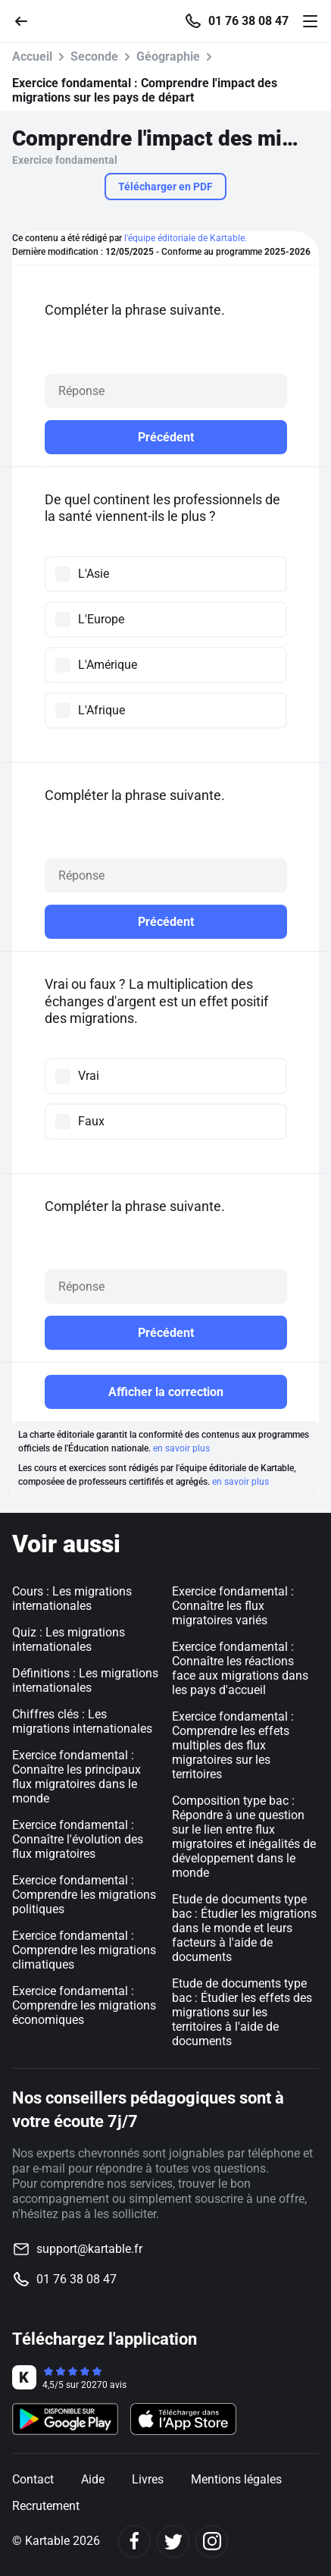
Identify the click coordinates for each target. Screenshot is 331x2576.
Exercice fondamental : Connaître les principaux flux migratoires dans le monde (76, 1777)
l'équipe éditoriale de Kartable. (185, 238)
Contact (33, 2479)
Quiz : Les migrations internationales (68, 1639)
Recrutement (46, 2506)
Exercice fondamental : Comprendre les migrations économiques (84, 2005)
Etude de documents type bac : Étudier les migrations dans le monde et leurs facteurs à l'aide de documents (244, 1928)
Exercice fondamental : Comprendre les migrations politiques (84, 1894)
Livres (148, 2479)
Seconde (94, 56)
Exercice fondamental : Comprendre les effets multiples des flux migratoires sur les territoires (233, 1745)
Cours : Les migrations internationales (72, 1598)
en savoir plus (181, 1448)
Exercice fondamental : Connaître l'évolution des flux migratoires (77, 1839)
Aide (93, 2479)
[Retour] (27, 20)
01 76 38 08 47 (248, 21)
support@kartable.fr (89, 2249)
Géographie (168, 56)
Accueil (32, 56)
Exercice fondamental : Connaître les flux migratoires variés (233, 1605)
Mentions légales (236, 2479)
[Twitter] (173, 2541)
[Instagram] (211, 2541)
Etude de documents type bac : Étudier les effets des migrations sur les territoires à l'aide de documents (242, 2012)
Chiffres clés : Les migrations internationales (82, 1721)
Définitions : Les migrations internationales (85, 1680)
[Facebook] (134, 2541)
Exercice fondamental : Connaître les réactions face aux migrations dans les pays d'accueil (240, 1668)
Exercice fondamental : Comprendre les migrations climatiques (84, 1950)
